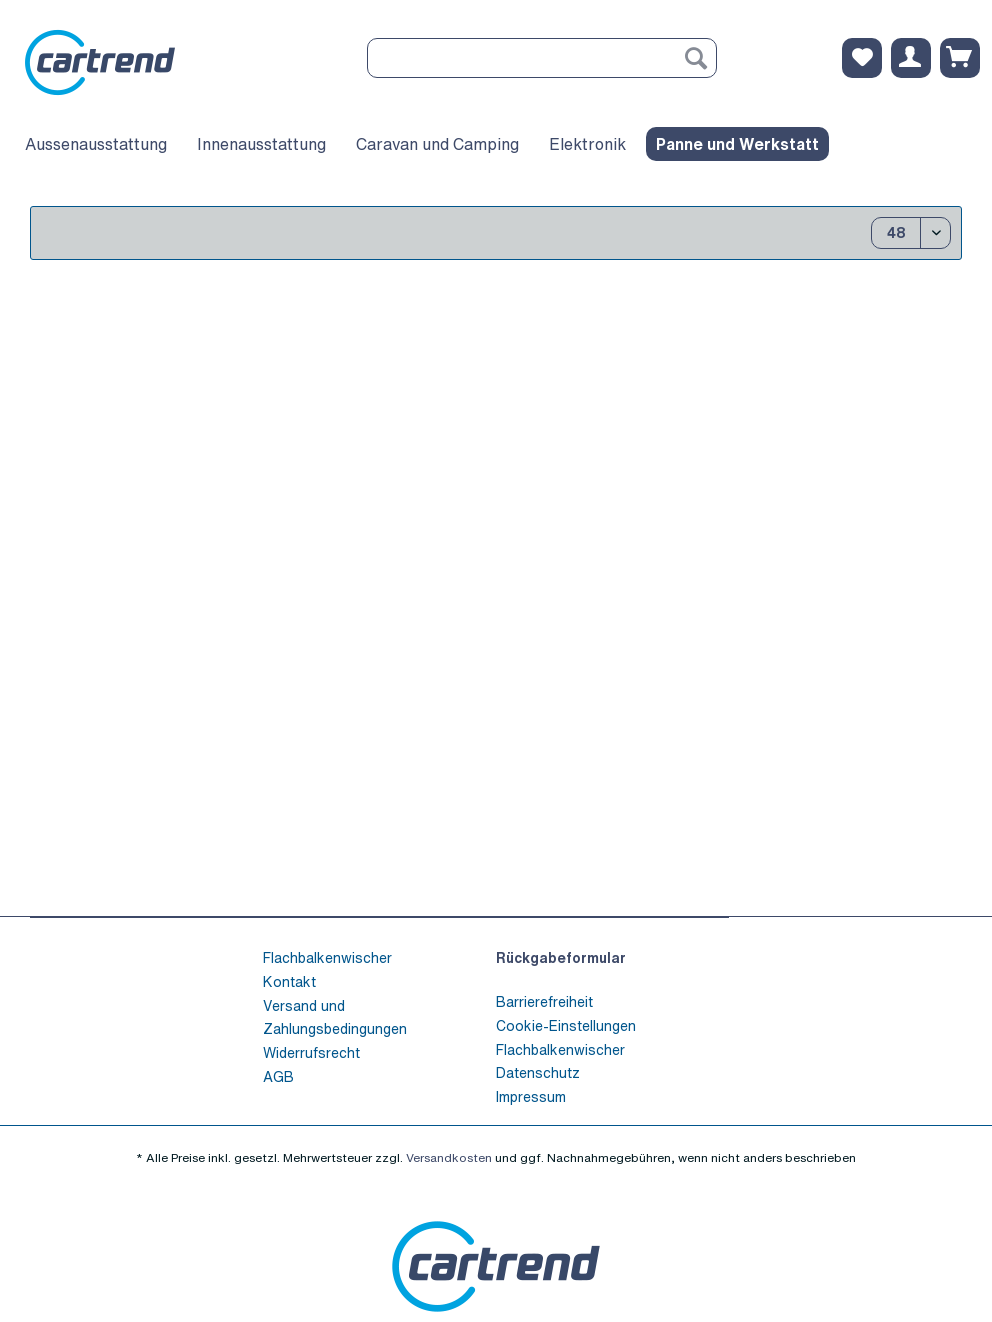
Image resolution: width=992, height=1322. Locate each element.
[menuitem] (542, 68)
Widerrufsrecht (311, 1052)
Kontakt (289, 981)
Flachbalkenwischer (327, 957)
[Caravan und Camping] (437, 144)
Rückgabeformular (561, 957)
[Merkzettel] (862, 58)
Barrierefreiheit (544, 1001)
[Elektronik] (587, 144)
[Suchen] (696, 58)
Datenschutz (538, 1072)
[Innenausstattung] (261, 144)
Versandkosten (449, 1157)
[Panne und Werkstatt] (737, 144)
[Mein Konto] (911, 58)
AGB (278, 1076)
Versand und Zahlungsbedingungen (335, 1017)
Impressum (531, 1096)
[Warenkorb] (960, 58)
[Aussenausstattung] (96, 144)
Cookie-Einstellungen (566, 1025)
